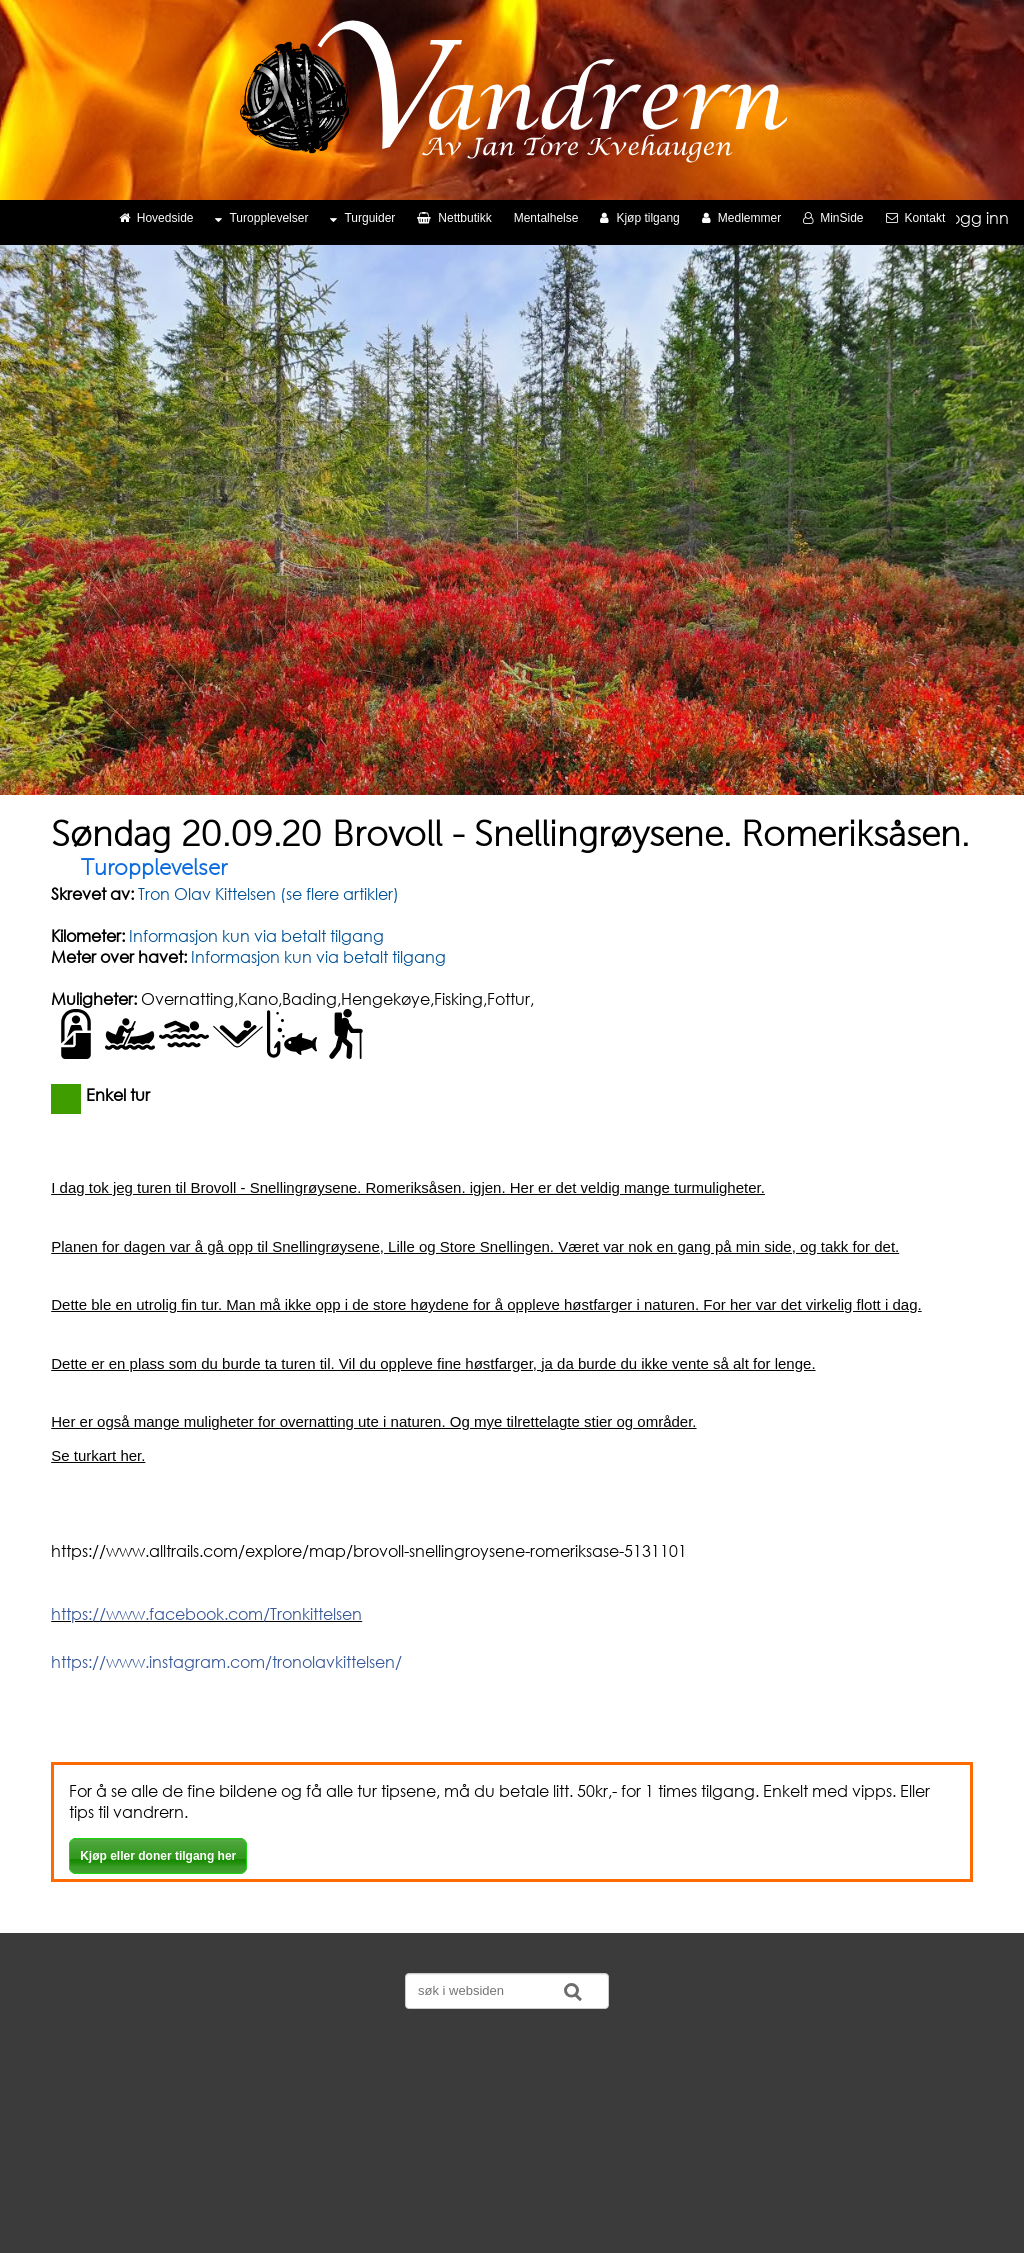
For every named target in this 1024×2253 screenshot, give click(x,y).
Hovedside (156, 218)
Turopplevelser (261, 218)
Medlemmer (741, 218)
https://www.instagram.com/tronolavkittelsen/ (226, 1661)
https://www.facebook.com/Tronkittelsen (206, 1613)
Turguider (362, 218)
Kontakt (916, 218)
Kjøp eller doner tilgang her (158, 1856)
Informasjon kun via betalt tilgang (256, 935)
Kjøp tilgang (639, 218)
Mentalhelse (546, 218)
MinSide (833, 218)
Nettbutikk (454, 218)
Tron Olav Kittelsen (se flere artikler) (266, 893)
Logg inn (976, 217)
